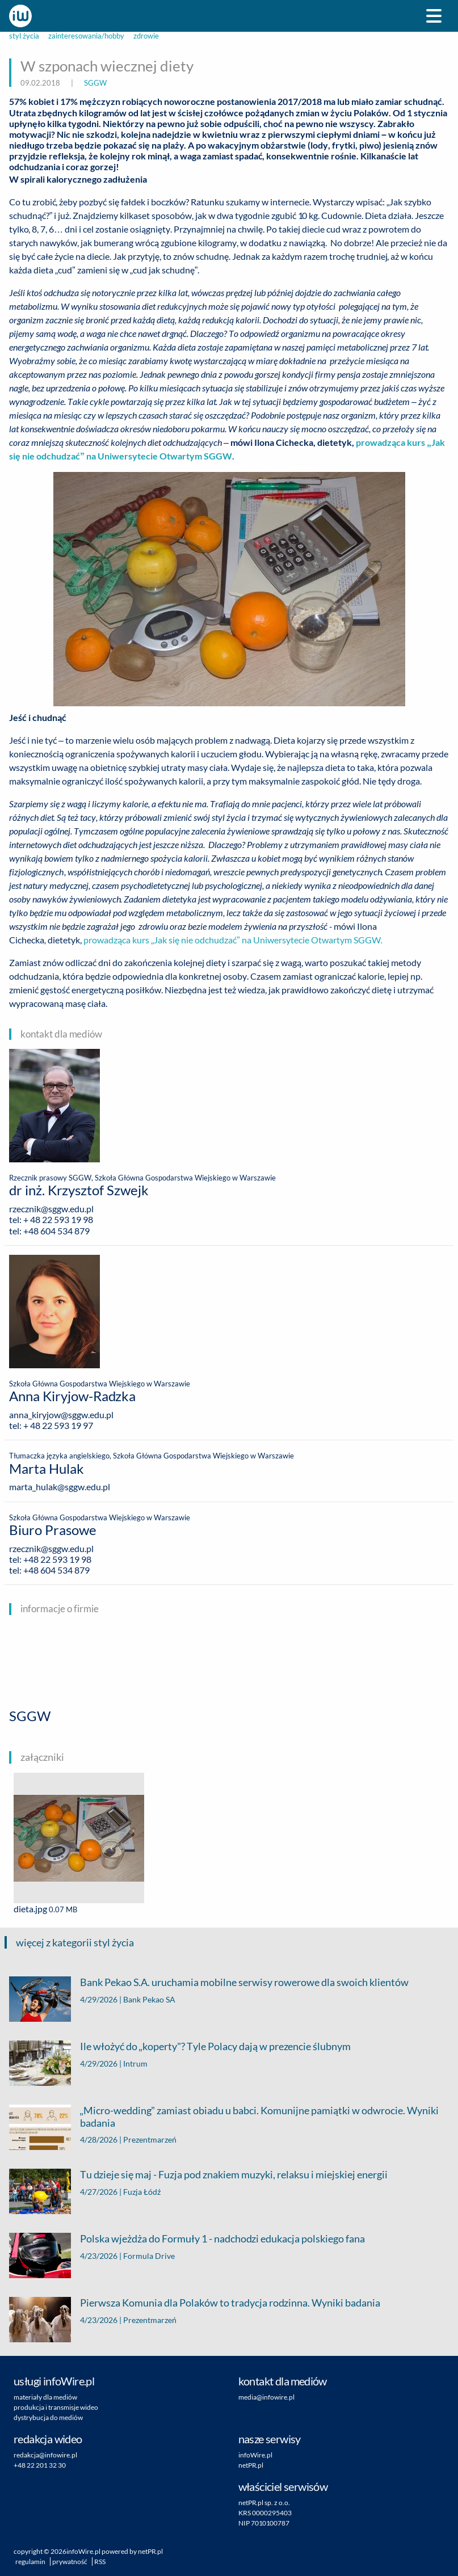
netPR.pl (250, 2465)
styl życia (24, 36)
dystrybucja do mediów (48, 2417)
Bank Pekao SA (149, 1999)
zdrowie (146, 36)
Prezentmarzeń (150, 2139)
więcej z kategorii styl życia (75, 1942)
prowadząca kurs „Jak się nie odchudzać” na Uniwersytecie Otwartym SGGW (233, 939)
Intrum (135, 2063)
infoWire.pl (255, 2455)
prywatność (69, 2561)
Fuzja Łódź (142, 2191)
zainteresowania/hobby (86, 36)
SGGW (95, 82)
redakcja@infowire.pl (45, 2455)
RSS (100, 2561)
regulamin (30, 2561)
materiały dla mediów (45, 2397)
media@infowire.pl (266, 2397)
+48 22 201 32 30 (40, 2465)
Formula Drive (149, 2256)
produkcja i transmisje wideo (56, 2407)
